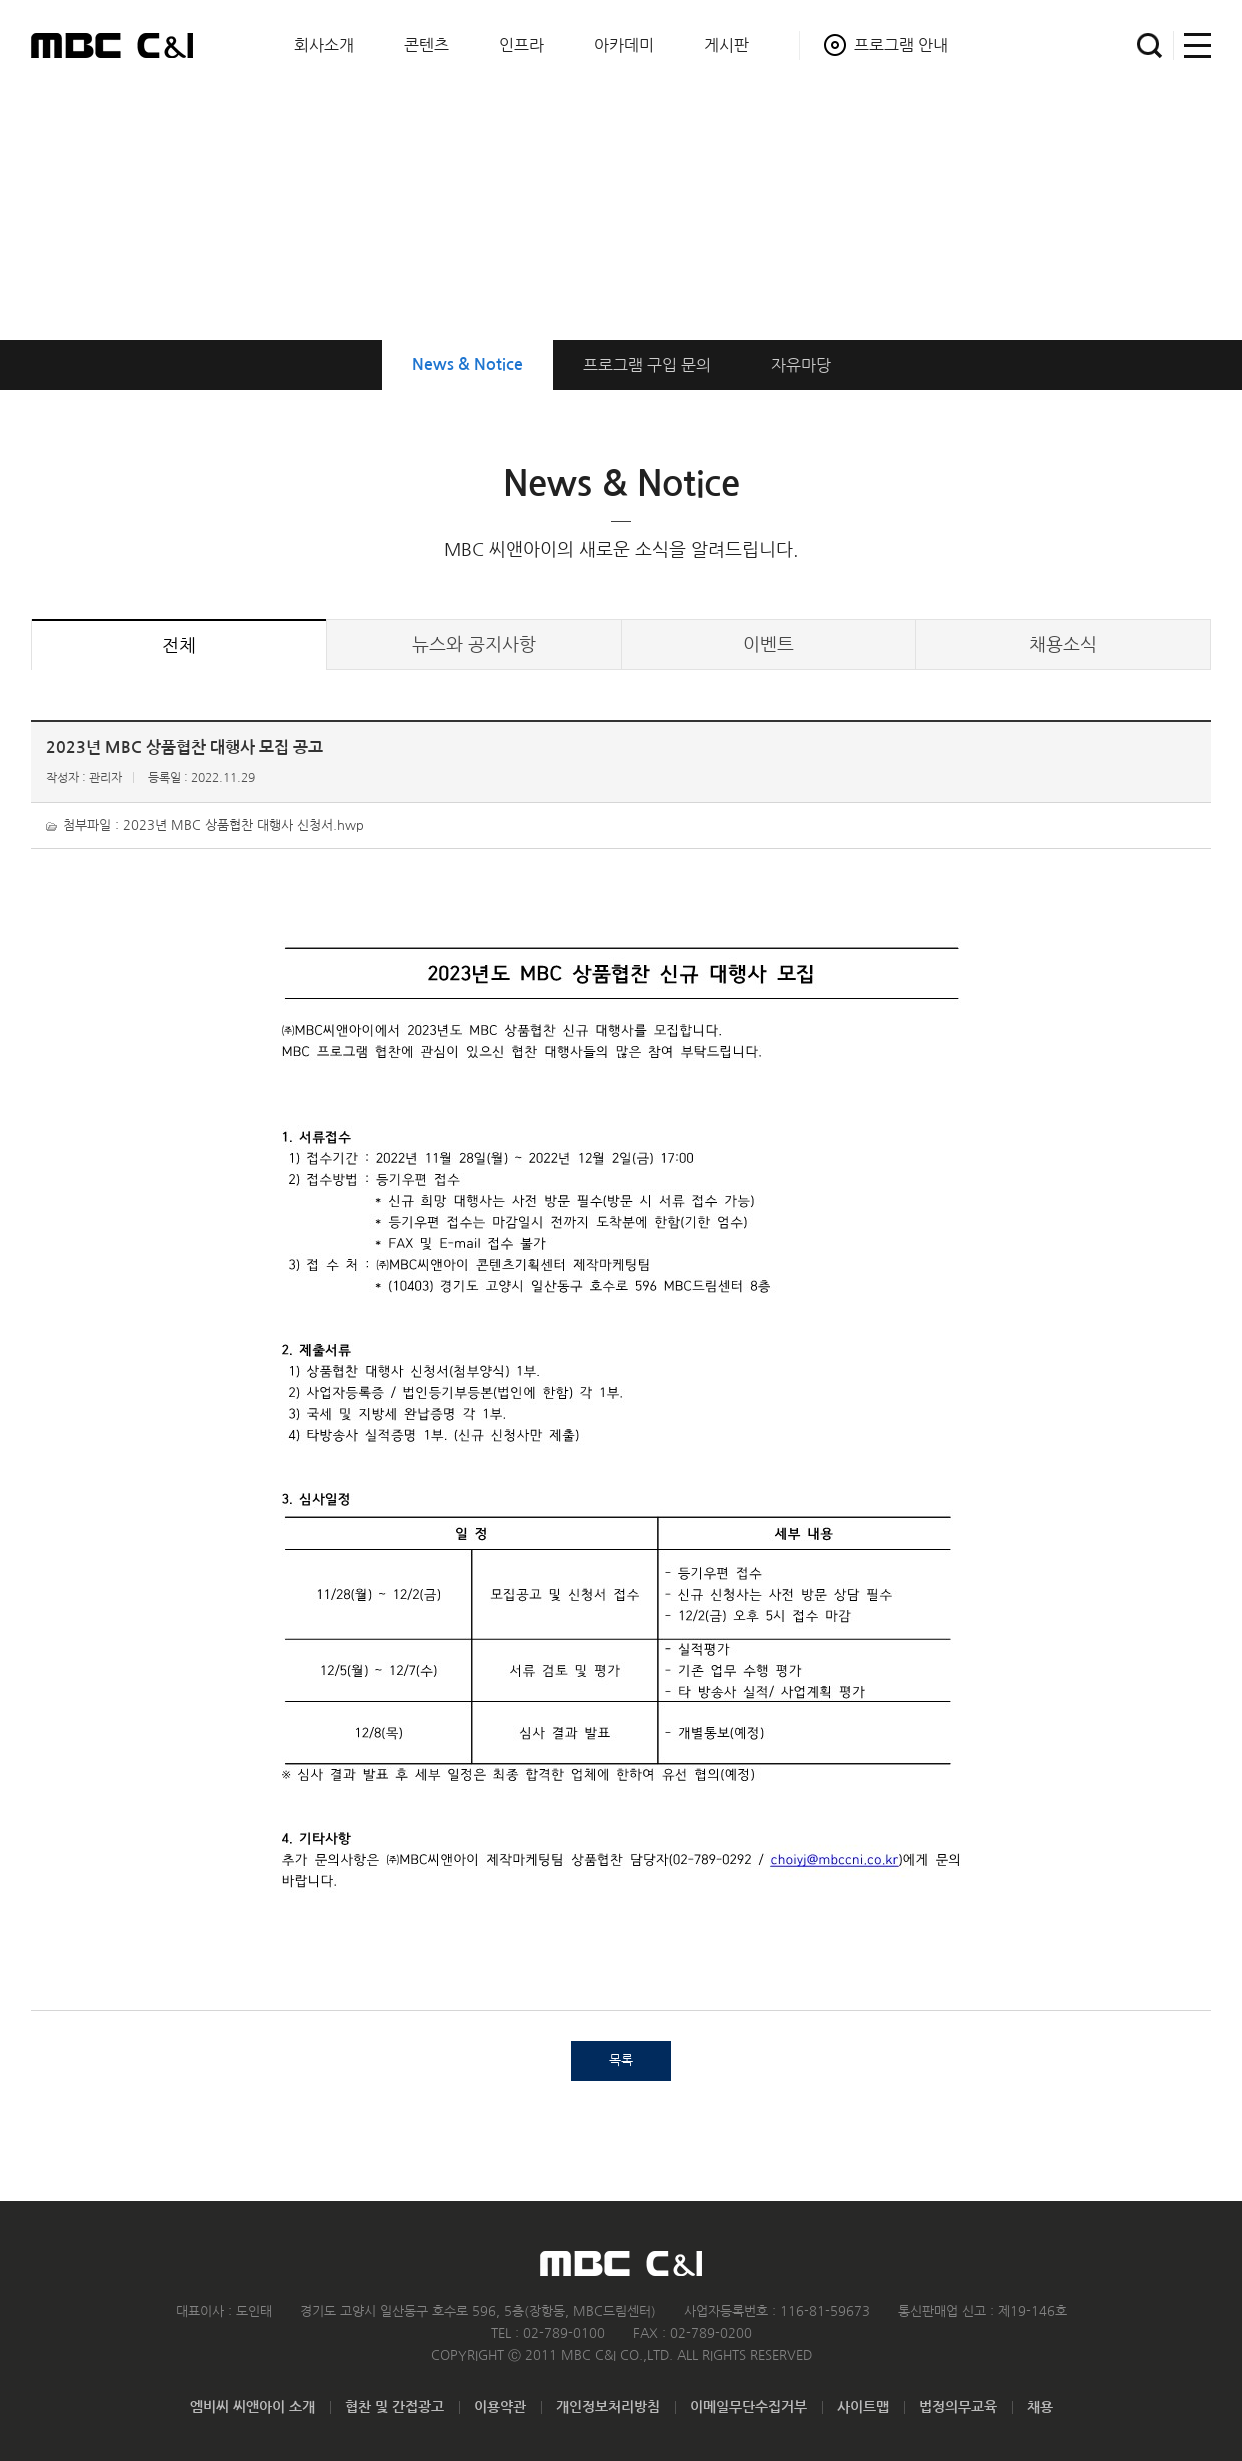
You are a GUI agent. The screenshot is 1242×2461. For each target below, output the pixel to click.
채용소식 (1063, 645)
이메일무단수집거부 (748, 2407)
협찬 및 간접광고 (394, 2407)
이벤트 (768, 645)
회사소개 (324, 45)
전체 (179, 646)
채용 (1040, 2407)
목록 (621, 2060)
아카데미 (624, 45)
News (467, 364)
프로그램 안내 (901, 45)
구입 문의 (647, 365)
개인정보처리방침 (608, 2407)
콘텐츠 (426, 45)
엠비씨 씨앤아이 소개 (252, 2407)
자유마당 (801, 365)
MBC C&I (112, 45)
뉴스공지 (474, 645)
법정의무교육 (958, 2407)
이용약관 (500, 2407)
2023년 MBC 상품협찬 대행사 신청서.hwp (243, 825)
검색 (1149, 45)
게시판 (726, 45)
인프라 (521, 45)
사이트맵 (1192, 45)
